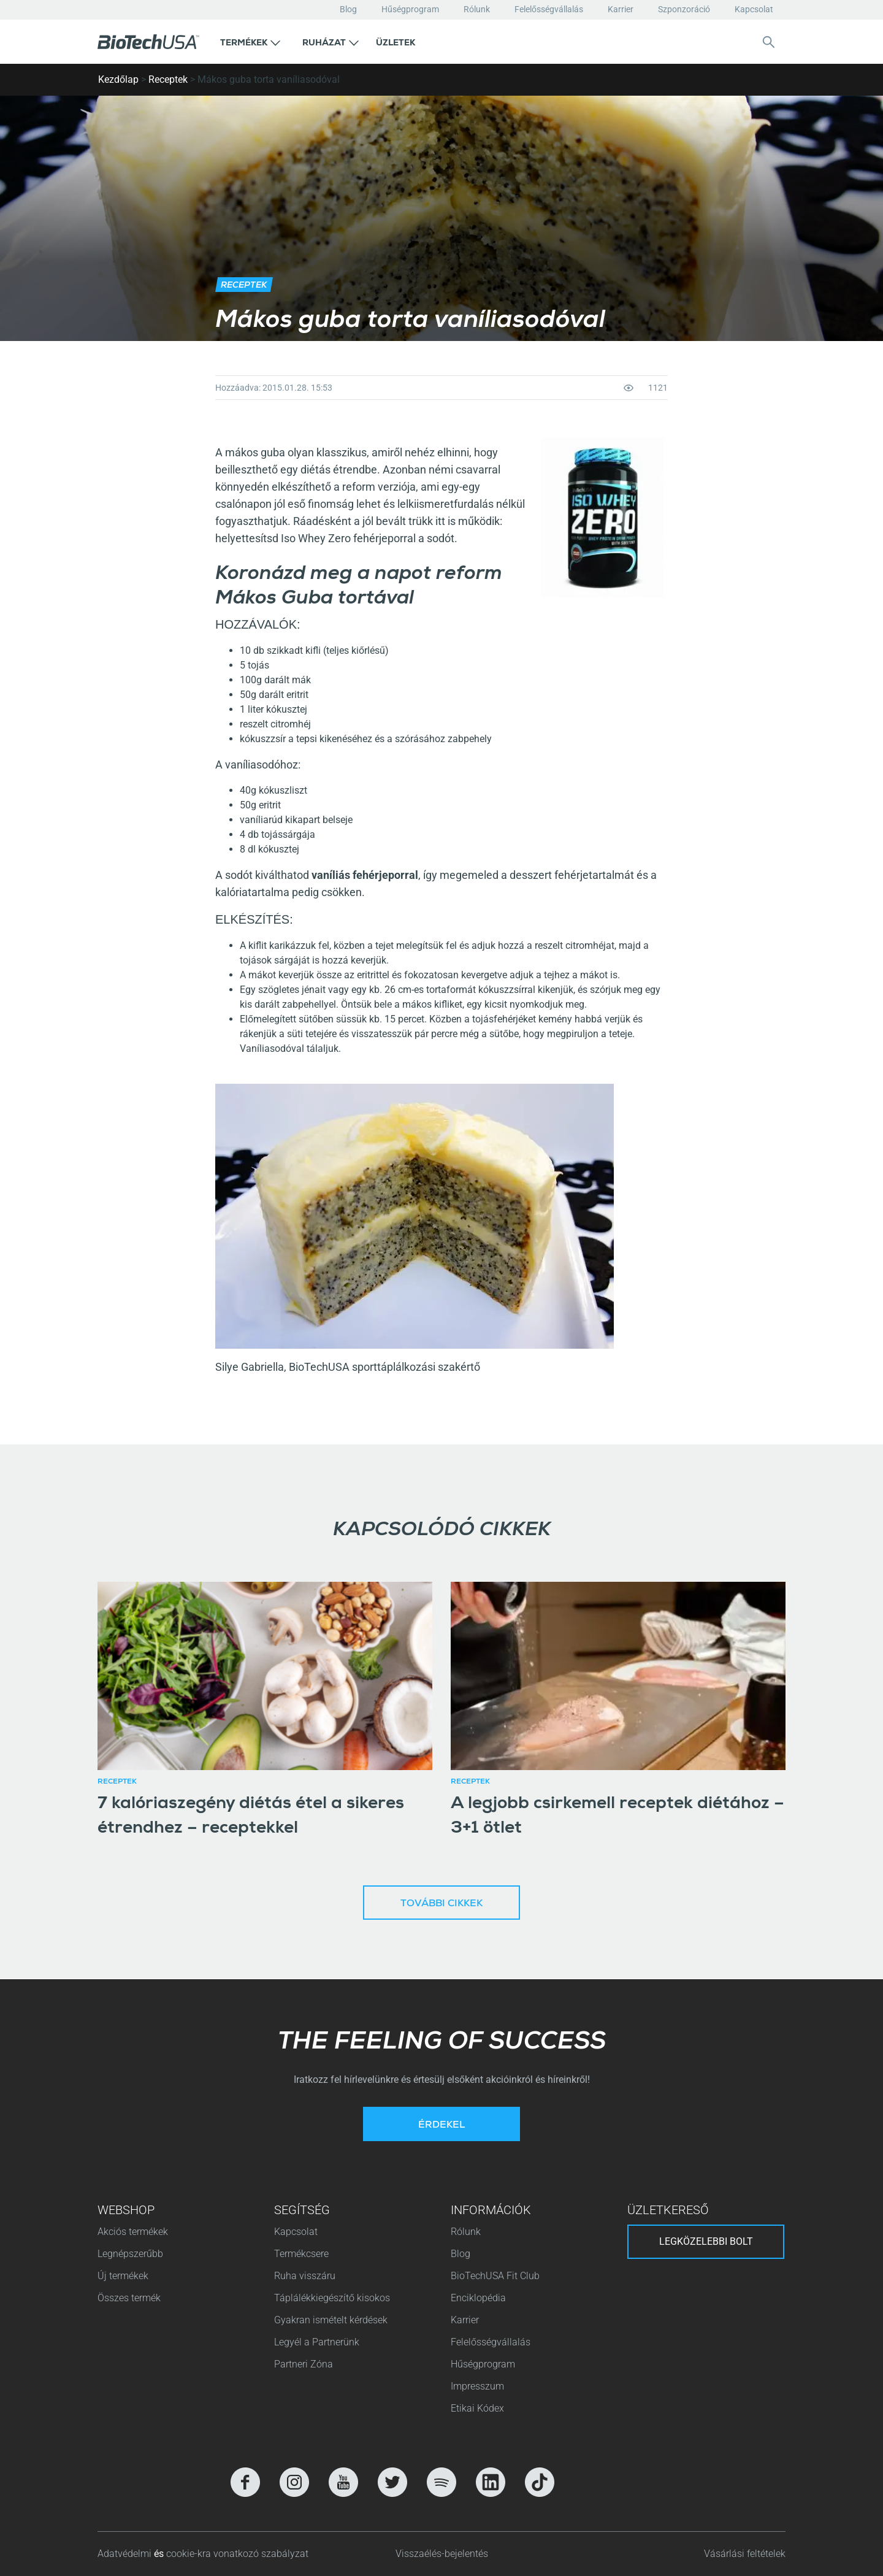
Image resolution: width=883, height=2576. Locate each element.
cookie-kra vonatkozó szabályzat (237, 2553)
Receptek (168, 79)
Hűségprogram (410, 9)
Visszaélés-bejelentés (442, 2553)
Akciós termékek (132, 2231)
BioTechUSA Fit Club (496, 2276)
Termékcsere (301, 2254)
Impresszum (477, 2386)
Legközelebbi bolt (706, 2241)
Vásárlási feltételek (745, 2553)
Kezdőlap (118, 79)
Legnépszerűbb (130, 2254)
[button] (250, 42)
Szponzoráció (684, 9)
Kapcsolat (754, 9)
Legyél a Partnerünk (316, 2342)
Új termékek (122, 2276)
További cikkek (441, 1904)
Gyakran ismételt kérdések (331, 2320)
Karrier (620, 9)
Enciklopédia (478, 2298)
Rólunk (477, 9)
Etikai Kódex (477, 2408)
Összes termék (129, 2298)
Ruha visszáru (304, 2276)
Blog (348, 9)
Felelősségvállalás (548, 9)
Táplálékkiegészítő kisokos (332, 2298)
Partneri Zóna (303, 2364)
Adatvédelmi (125, 2553)
